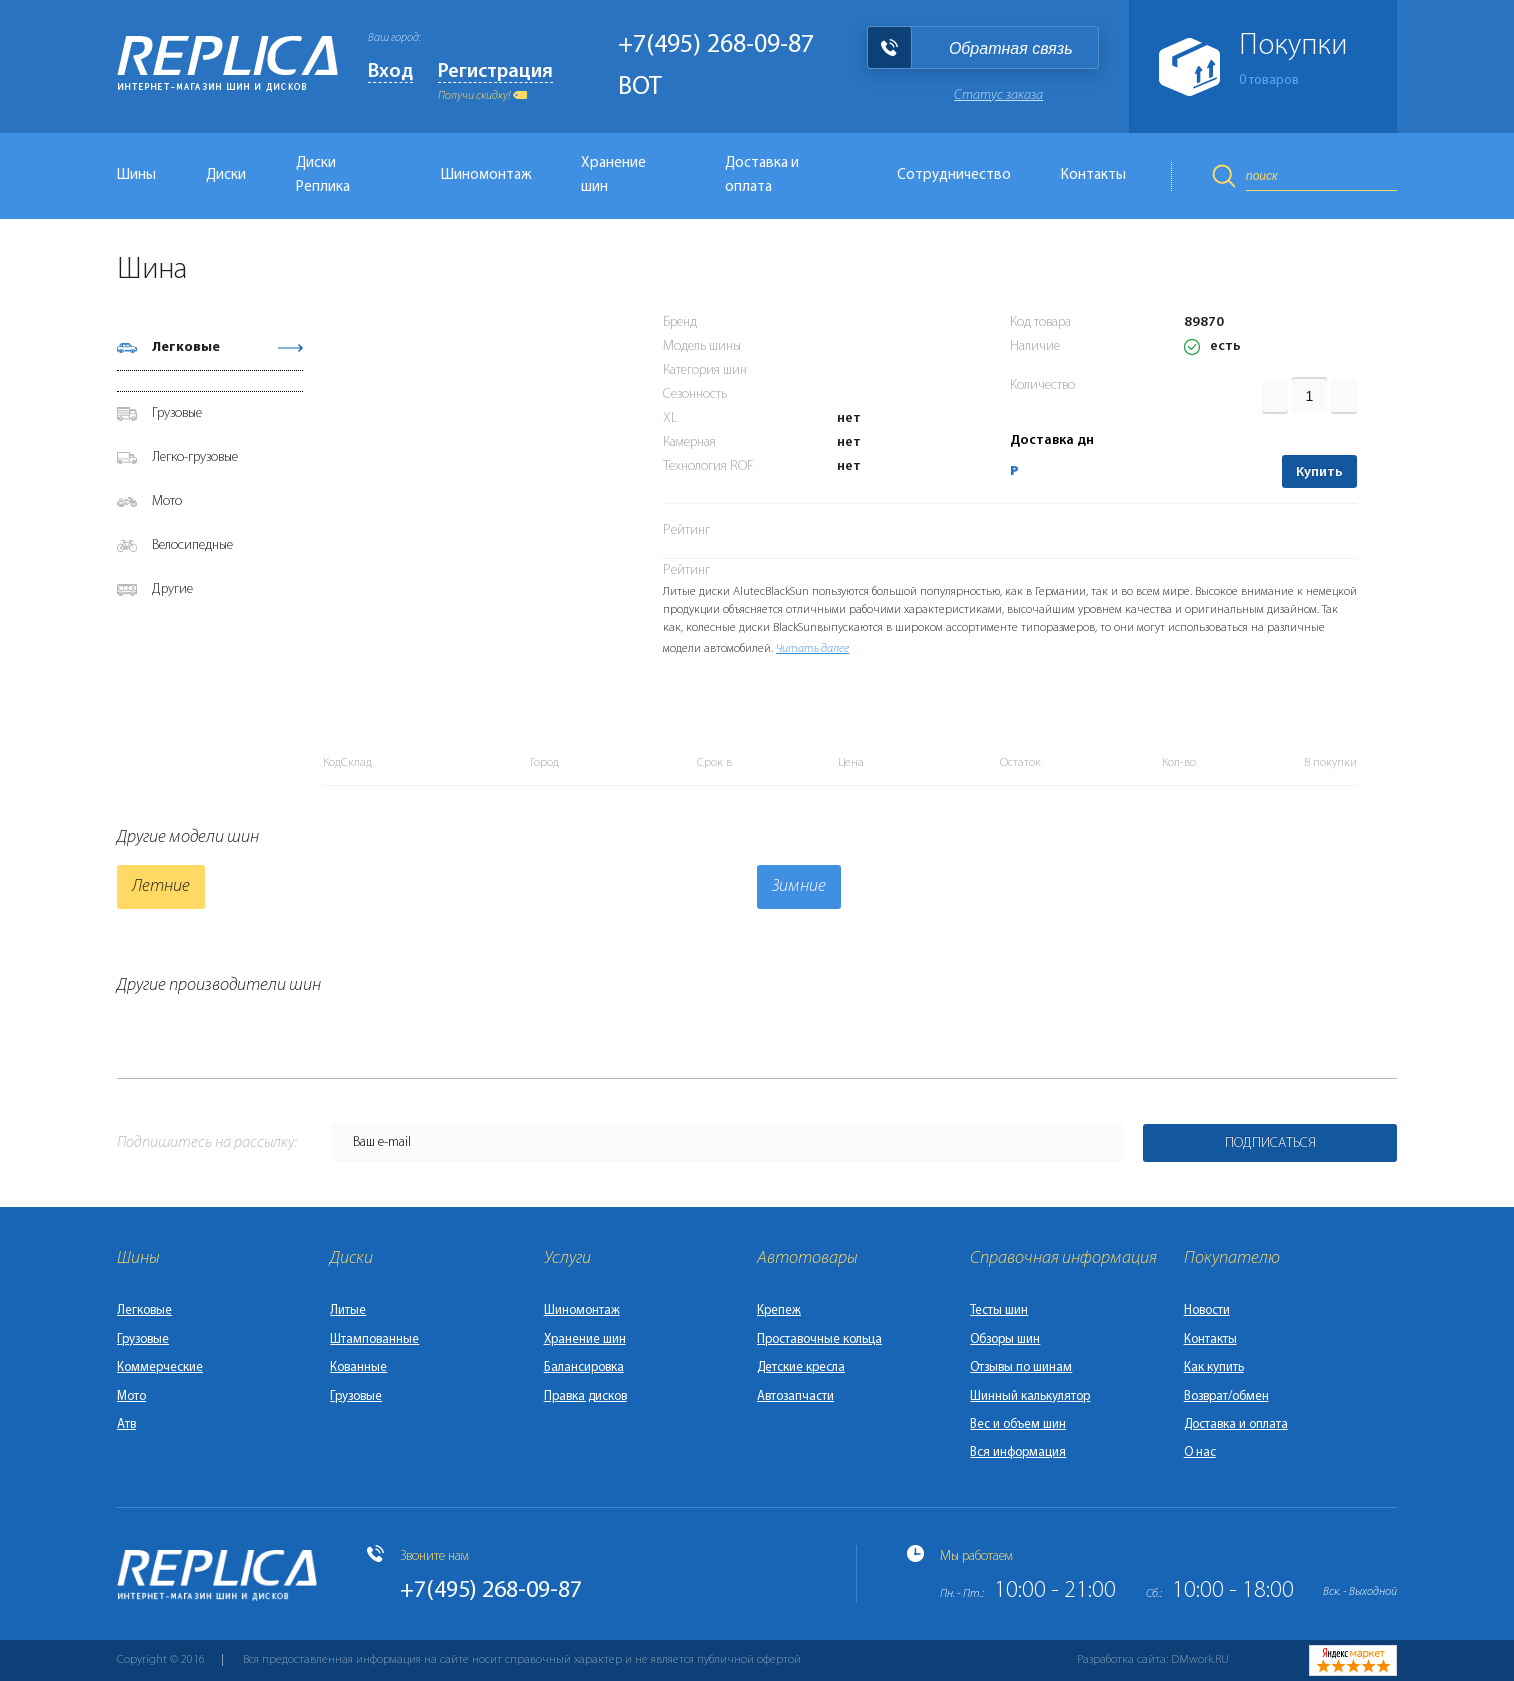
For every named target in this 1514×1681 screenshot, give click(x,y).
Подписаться (1270, 1143)
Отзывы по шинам (1021, 1367)
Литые (348, 1310)
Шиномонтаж (486, 175)
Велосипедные (192, 545)
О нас (1200, 1452)
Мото (167, 501)
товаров (1269, 80)
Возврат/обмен (1226, 1396)
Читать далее (812, 649)
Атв (126, 1424)
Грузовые (177, 413)
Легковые (186, 347)
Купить (1319, 472)
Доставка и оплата (762, 175)
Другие (172, 589)
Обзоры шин (1005, 1339)
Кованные (358, 1367)
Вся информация (1018, 1452)
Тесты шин (999, 1310)
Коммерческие (160, 1367)
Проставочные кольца (819, 1339)
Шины (136, 175)
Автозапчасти (795, 1396)
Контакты (1093, 175)
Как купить (1214, 1367)
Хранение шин (613, 175)
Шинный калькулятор (1030, 1396)
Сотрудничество (954, 175)
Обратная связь (1011, 48)
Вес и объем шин (1018, 1424)
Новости (1207, 1310)
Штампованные (374, 1339)
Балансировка (584, 1367)
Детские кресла (801, 1367)
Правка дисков (585, 1396)
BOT (640, 87)
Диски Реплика (323, 175)
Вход (390, 72)
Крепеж (779, 1310)
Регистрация (495, 72)
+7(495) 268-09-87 (716, 45)
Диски (226, 175)
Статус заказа (998, 95)
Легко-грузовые (195, 457)
